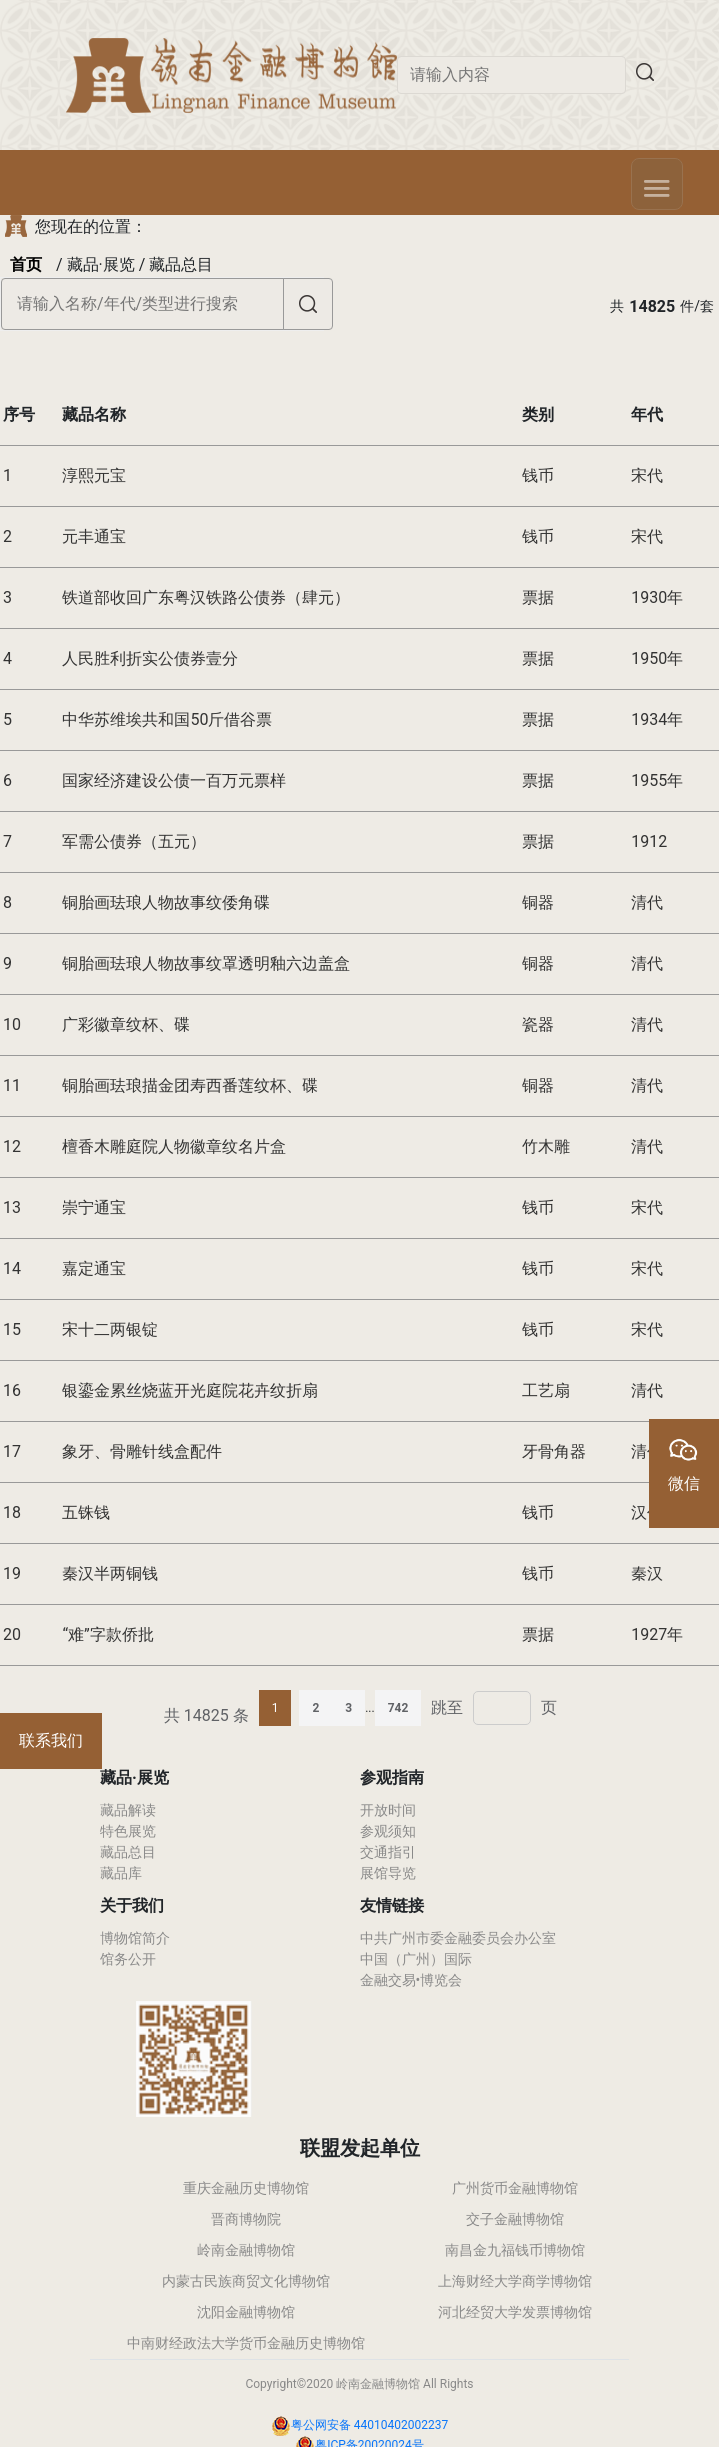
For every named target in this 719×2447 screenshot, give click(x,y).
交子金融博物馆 (515, 2219)
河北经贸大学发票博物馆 (515, 2312)
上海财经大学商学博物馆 (515, 2281)
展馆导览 (388, 1873)
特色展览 (128, 1831)
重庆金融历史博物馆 (246, 2188)
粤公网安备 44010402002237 (369, 2425)
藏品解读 (128, 1810)
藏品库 (121, 1873)
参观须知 (388, 1831)
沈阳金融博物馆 (246, 2312)
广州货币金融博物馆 (515, 2188)
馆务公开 (128, 1959)
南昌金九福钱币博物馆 (515, 2250)
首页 (26, 264)
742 (398, 1708)
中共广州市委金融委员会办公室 (458, 1938)
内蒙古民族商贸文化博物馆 (246, 2281)
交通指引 (388, 1852)
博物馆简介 (135, 1938)
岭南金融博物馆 (246, 2250)
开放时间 (388, 1810)
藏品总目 (128, 1852)
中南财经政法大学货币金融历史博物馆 (246, 2343)
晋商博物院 (246, 2219)
